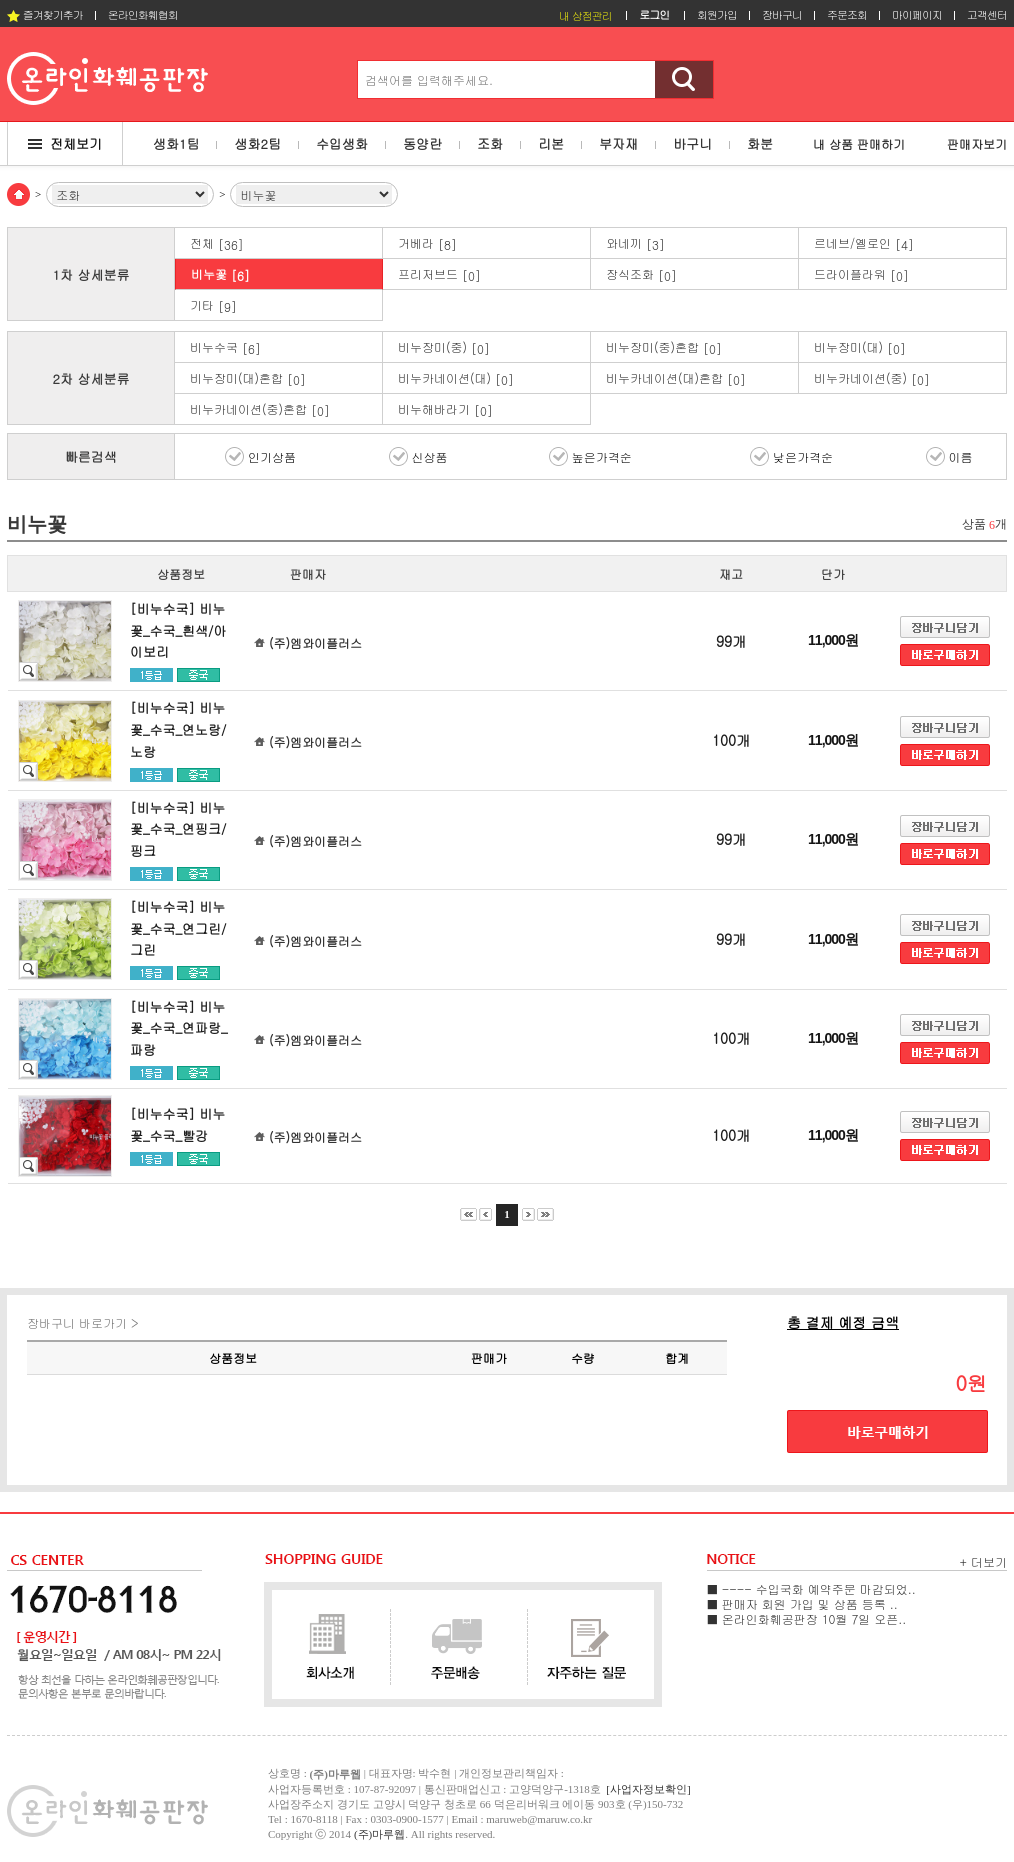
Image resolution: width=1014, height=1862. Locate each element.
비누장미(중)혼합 (664, 347)
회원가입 (717, 14)
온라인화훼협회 (143, 14)
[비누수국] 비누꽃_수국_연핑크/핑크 (178, 829)
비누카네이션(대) (456, 378)
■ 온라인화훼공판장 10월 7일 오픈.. (806, 1618)
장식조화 (641, 274)
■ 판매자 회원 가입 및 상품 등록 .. (802, 1603)
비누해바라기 (445, 409)
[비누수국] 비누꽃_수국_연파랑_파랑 (179, 1028)
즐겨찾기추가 (45, 14)
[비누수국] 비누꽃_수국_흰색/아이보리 (178, 630)
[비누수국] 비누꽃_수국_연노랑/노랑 (178, 729)
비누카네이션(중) (872, 378)
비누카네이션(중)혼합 (260, 409)
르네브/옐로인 (864, 243)
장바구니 (782, 14)
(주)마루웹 (379, 1834)
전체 (217, 243)
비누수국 (225, 347)
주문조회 (847, 14)
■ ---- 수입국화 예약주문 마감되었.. (811, 1588)
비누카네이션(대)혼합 (676, 378)
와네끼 (635, 243)
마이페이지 (917, 14)
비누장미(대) (860, 347)
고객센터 (987, 14)
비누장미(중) (444, 347)
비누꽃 (220, 274)
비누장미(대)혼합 (248, 378)
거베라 (427, 243)
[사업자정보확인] (648, 1789)
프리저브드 (439, 274)
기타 (213, 305)
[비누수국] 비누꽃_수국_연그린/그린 (178, 928)
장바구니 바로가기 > (83, 1322)
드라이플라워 (861, 274)
